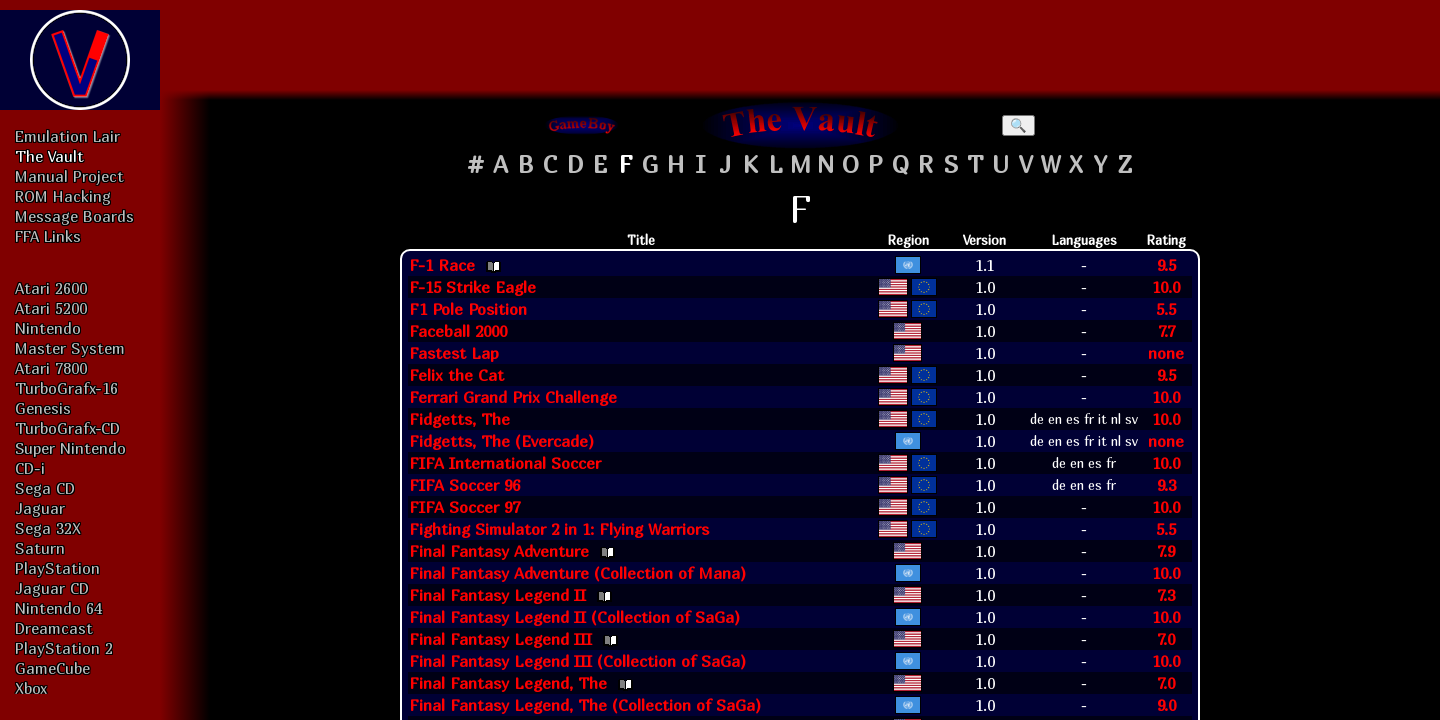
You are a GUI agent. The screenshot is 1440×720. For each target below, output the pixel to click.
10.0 (1166, 287)
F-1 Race (442, 265)
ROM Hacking (63, 196)
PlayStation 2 (64, 648)
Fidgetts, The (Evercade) (501, 441)
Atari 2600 (51, 288)
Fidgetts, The (459, 419)
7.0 (1166, 639)
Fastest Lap (454, 353)
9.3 (1166, 485)
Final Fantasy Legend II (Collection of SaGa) (574, 617)
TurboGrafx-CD (67, 428)
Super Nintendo (70, 448)
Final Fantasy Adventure (499, 551)
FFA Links (48, 236)
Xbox (31, 688)
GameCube (52, 668)
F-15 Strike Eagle (472, 287)
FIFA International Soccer (505, 463)
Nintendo (48, 328)
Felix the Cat (456, 375)
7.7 (1166, 331)
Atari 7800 (51, 368)
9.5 (1166, 265)
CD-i (30, 468)
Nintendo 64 (58, 608)
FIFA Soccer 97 (464, 507)
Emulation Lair (67, 136)
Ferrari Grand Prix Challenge (513, 397)
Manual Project (69, 176)
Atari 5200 (51, 308)
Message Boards (74, 216)
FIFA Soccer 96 (464, 485)
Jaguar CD (52, 588)
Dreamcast (54, 628)
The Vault (49, 156)
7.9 (1166, 551)
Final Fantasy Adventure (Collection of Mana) (577, 573)
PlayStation (57, 568)
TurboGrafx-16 (66, 388)
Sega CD (45, 488)
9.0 (1166, 705)
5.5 (1166, 309)
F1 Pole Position (468, 309)
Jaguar (40, 508)
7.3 (1166, 595)
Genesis (43, 408)
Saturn (40, 548)
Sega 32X (48, 528)
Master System (70, 348)
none (1166, 353)
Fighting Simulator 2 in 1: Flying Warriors (559, 529)
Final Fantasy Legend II (497, 595)
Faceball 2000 (458, 331)
